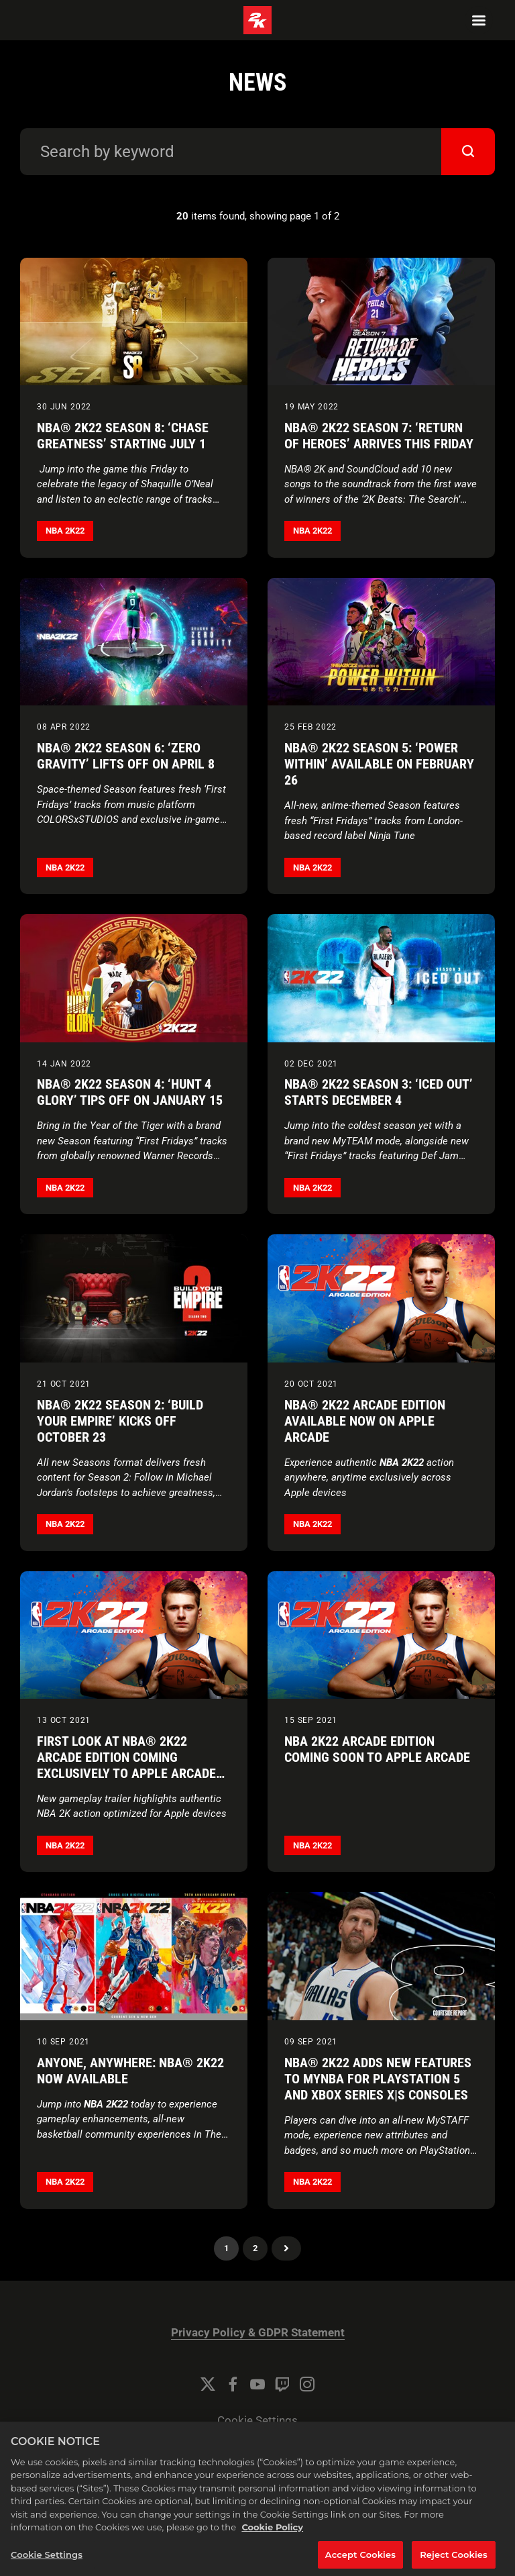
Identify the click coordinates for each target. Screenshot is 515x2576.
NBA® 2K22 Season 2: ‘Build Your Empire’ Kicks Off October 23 (120, 1421)
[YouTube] (257, 2384)
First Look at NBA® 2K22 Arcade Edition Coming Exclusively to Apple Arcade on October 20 (126, 1765)
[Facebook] (232, 2384)
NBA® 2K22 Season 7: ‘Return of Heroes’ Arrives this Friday (378, 435)
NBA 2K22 (65, 531)
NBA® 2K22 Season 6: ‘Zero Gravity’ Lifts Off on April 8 (126, 756)
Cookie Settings (257, 2420)
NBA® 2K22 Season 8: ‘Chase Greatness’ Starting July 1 (123, 435)
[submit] (468, 151)
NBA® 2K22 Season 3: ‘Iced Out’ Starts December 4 (378, 1092)
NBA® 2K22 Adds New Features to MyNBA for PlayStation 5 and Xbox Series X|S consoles (377, 2078)
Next (286, 2248)
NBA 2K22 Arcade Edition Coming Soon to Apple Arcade (377, 1749)
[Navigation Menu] (479, 20)
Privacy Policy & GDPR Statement (258, 2332)
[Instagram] (307, 2384)
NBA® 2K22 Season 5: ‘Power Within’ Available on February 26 (379, 764)
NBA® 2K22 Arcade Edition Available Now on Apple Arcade (364, 1421)
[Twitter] (208, 2384)
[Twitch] (282, 2384)
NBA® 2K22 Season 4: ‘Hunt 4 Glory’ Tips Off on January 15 (130, 1092)
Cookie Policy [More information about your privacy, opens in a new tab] (272, 2541)
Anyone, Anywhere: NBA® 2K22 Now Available (130, 2070)
